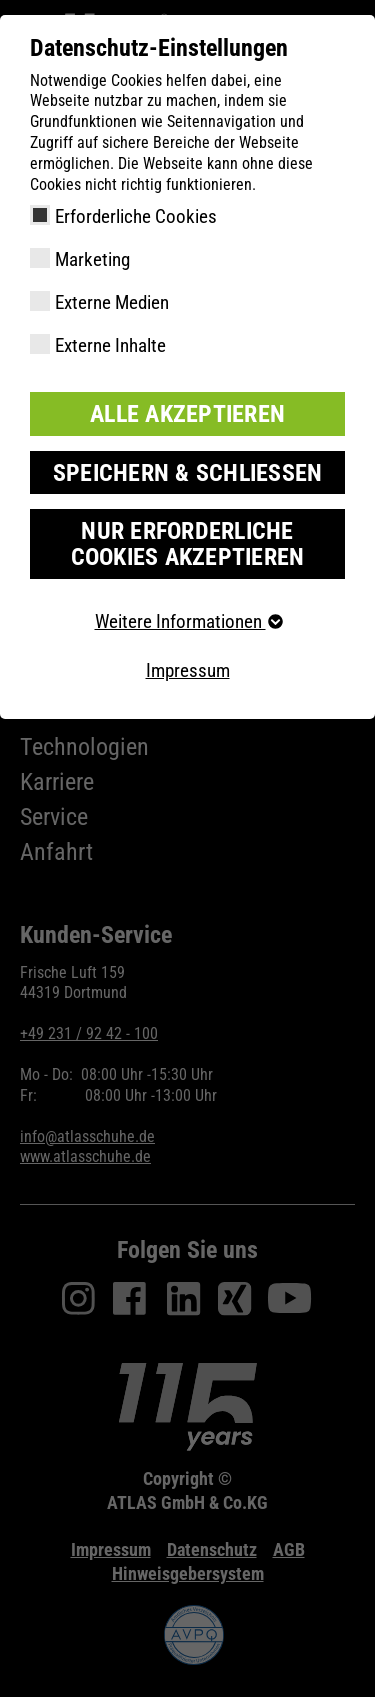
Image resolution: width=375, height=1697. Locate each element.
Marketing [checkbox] (92, 259)
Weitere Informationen (188, 621)
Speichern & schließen (188, 473)
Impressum (188, 670)
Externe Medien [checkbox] (112, 302)
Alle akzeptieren (187, 414)
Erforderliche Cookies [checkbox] (136, 216)
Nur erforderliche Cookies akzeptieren (188, 544)
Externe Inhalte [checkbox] (110, 345)
